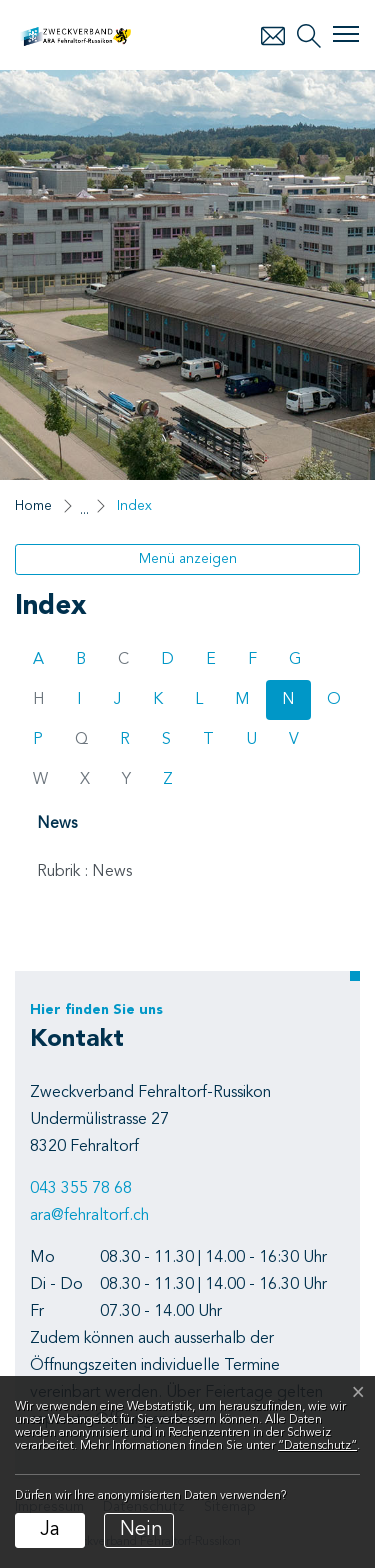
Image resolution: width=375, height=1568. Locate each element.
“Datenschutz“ (317, 1446)
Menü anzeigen (188, 559)
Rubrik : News (84, 872)
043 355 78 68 (81, 1189)
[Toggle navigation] (346, 34)
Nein (141, 1530)
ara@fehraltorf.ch (89, 1216)
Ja (50, 1530)
